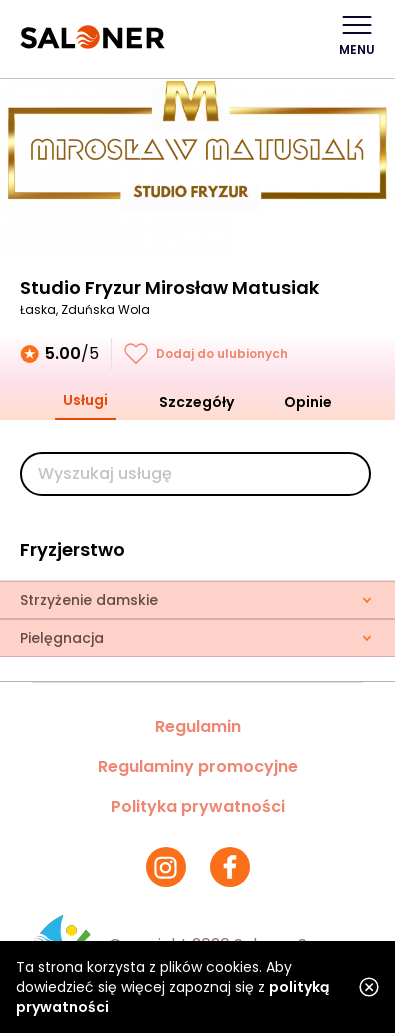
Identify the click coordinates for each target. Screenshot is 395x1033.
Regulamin (198, 726)
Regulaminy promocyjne (198, 766)
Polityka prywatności (198, 806)
